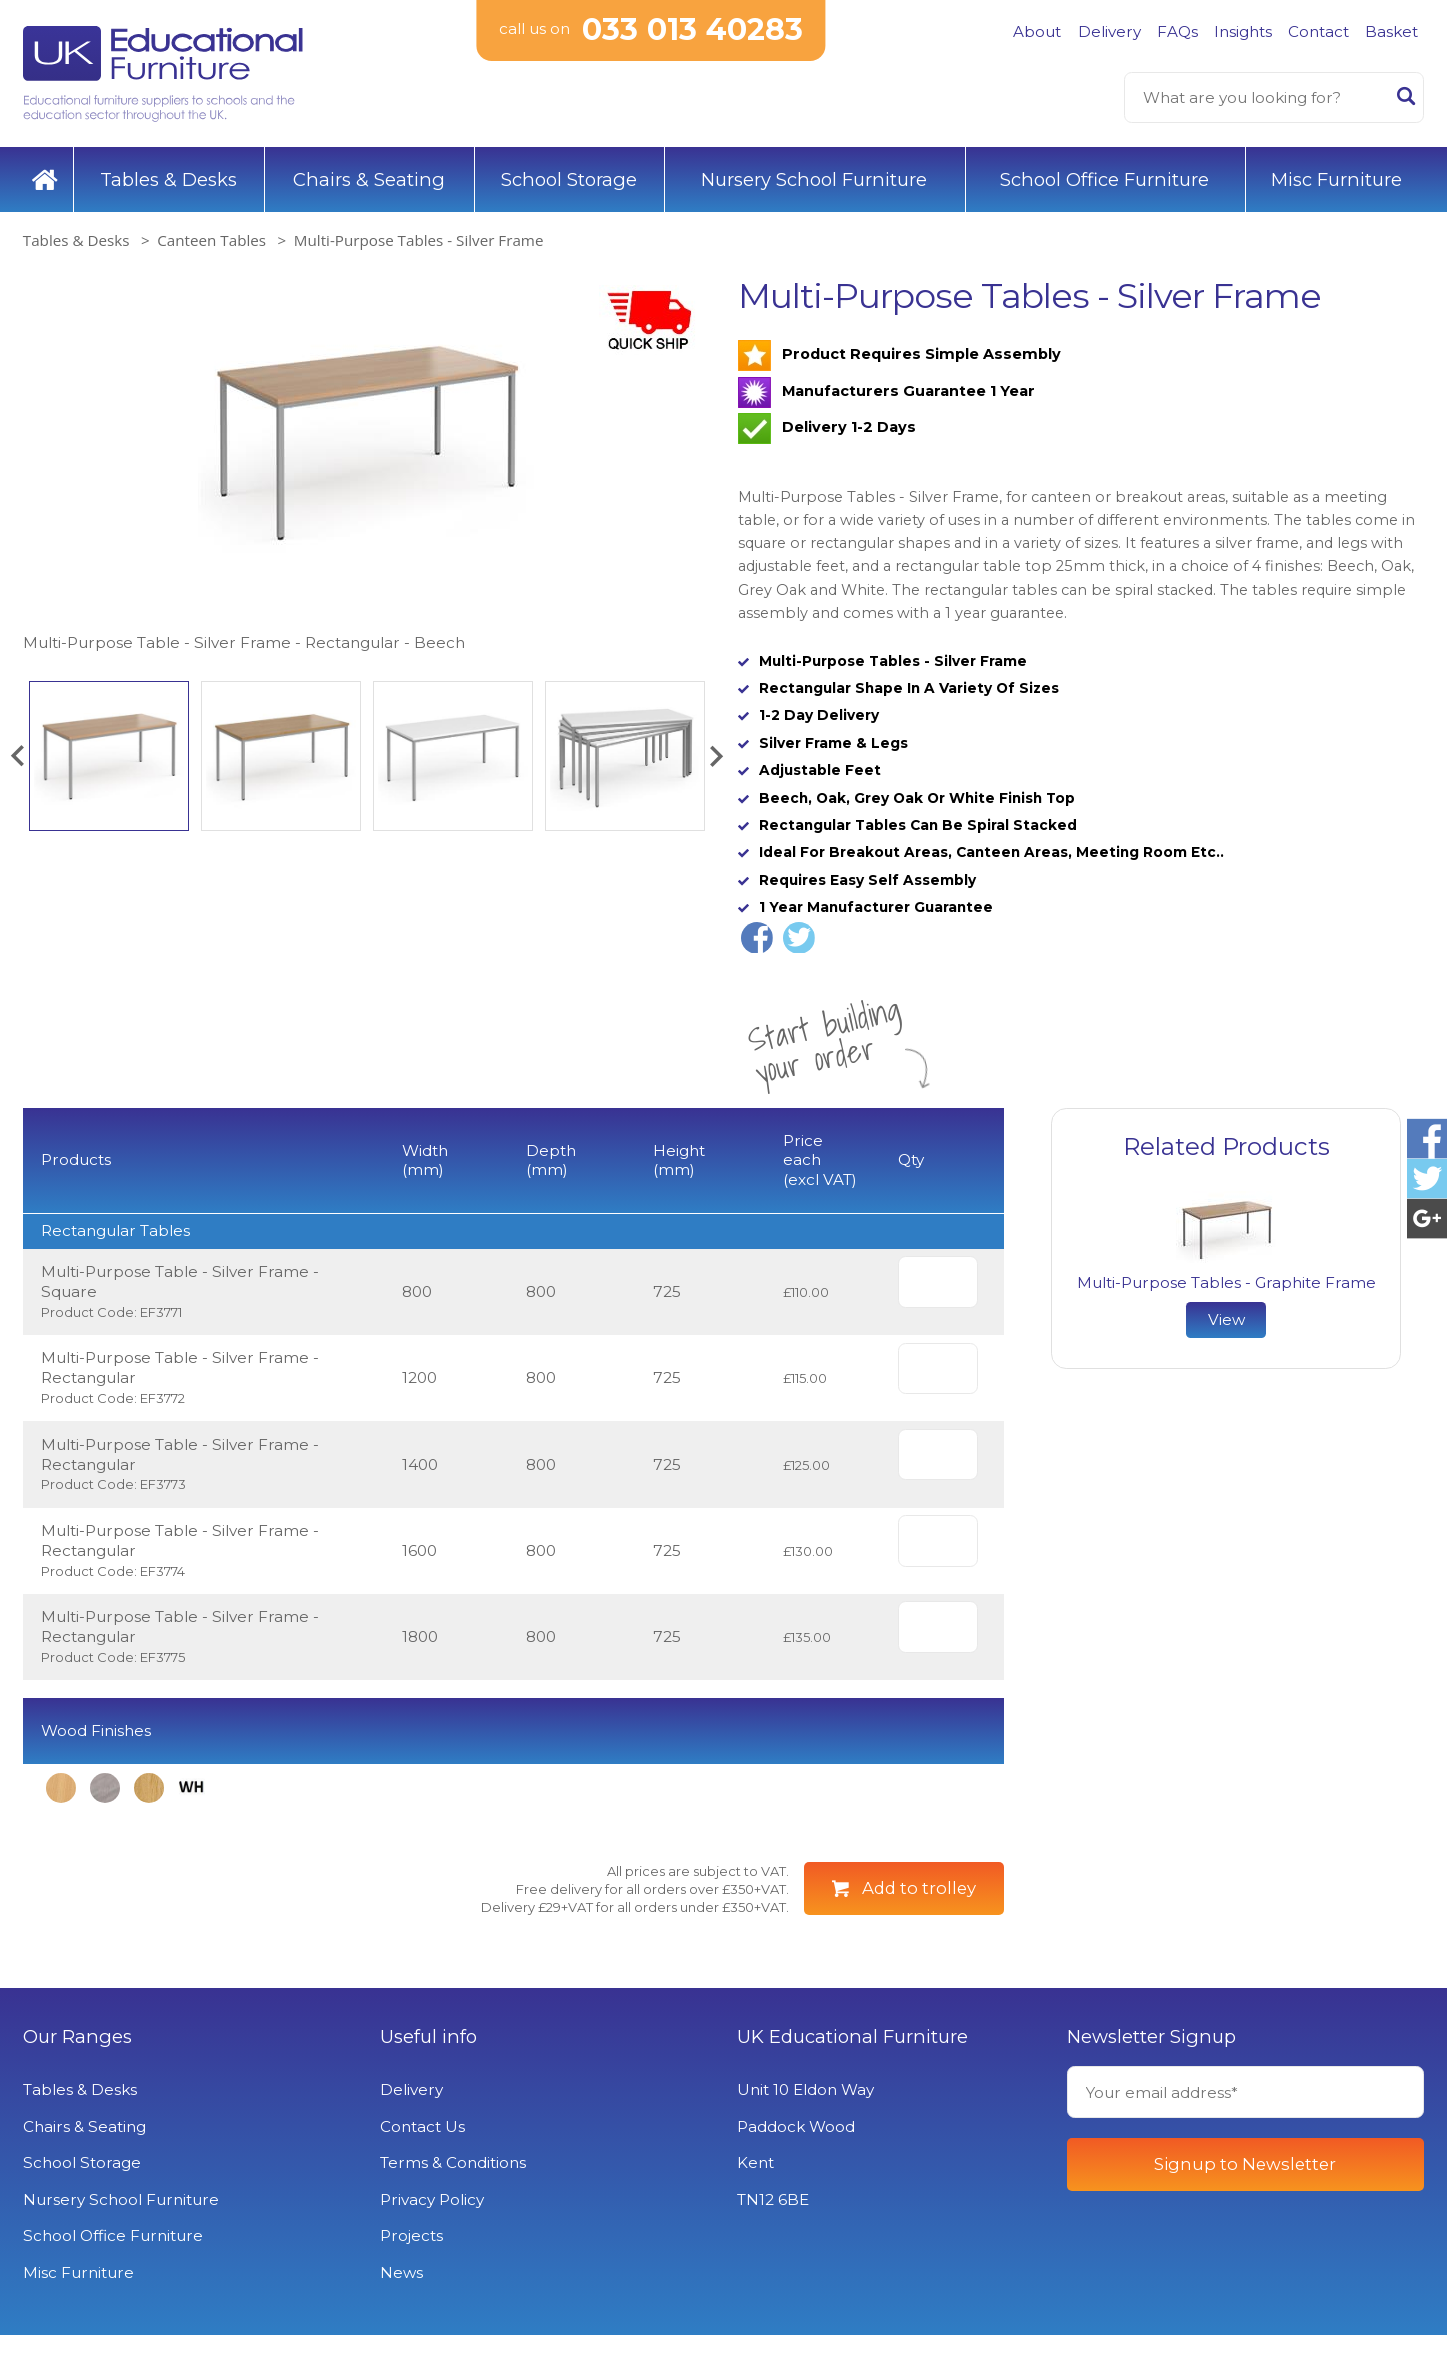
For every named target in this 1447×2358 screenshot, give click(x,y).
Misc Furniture (1336, 179)
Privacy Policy (432, 2222)
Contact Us (422, 2149)
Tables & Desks (168, 179)
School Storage (569, 179)
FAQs (1177, 31)
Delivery (1109, 31)
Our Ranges (77, 2060)
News (401, 2295)
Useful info (428, 2060)
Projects (411, 2258)
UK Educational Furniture (852, 2060)
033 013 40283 (692, 29)
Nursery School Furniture (814, 179)
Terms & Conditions (453, 2185)
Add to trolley (919, 1911)
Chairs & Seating (369, 179)
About (1037, 31)
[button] (17, 756)
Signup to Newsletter (1245, 2187)
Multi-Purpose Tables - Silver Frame (419, 240)
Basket (1391, 31)
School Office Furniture (1104, 179)
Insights (1243, 31)
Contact (1318, 31)
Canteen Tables (211, 240)
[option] (366, 465)
